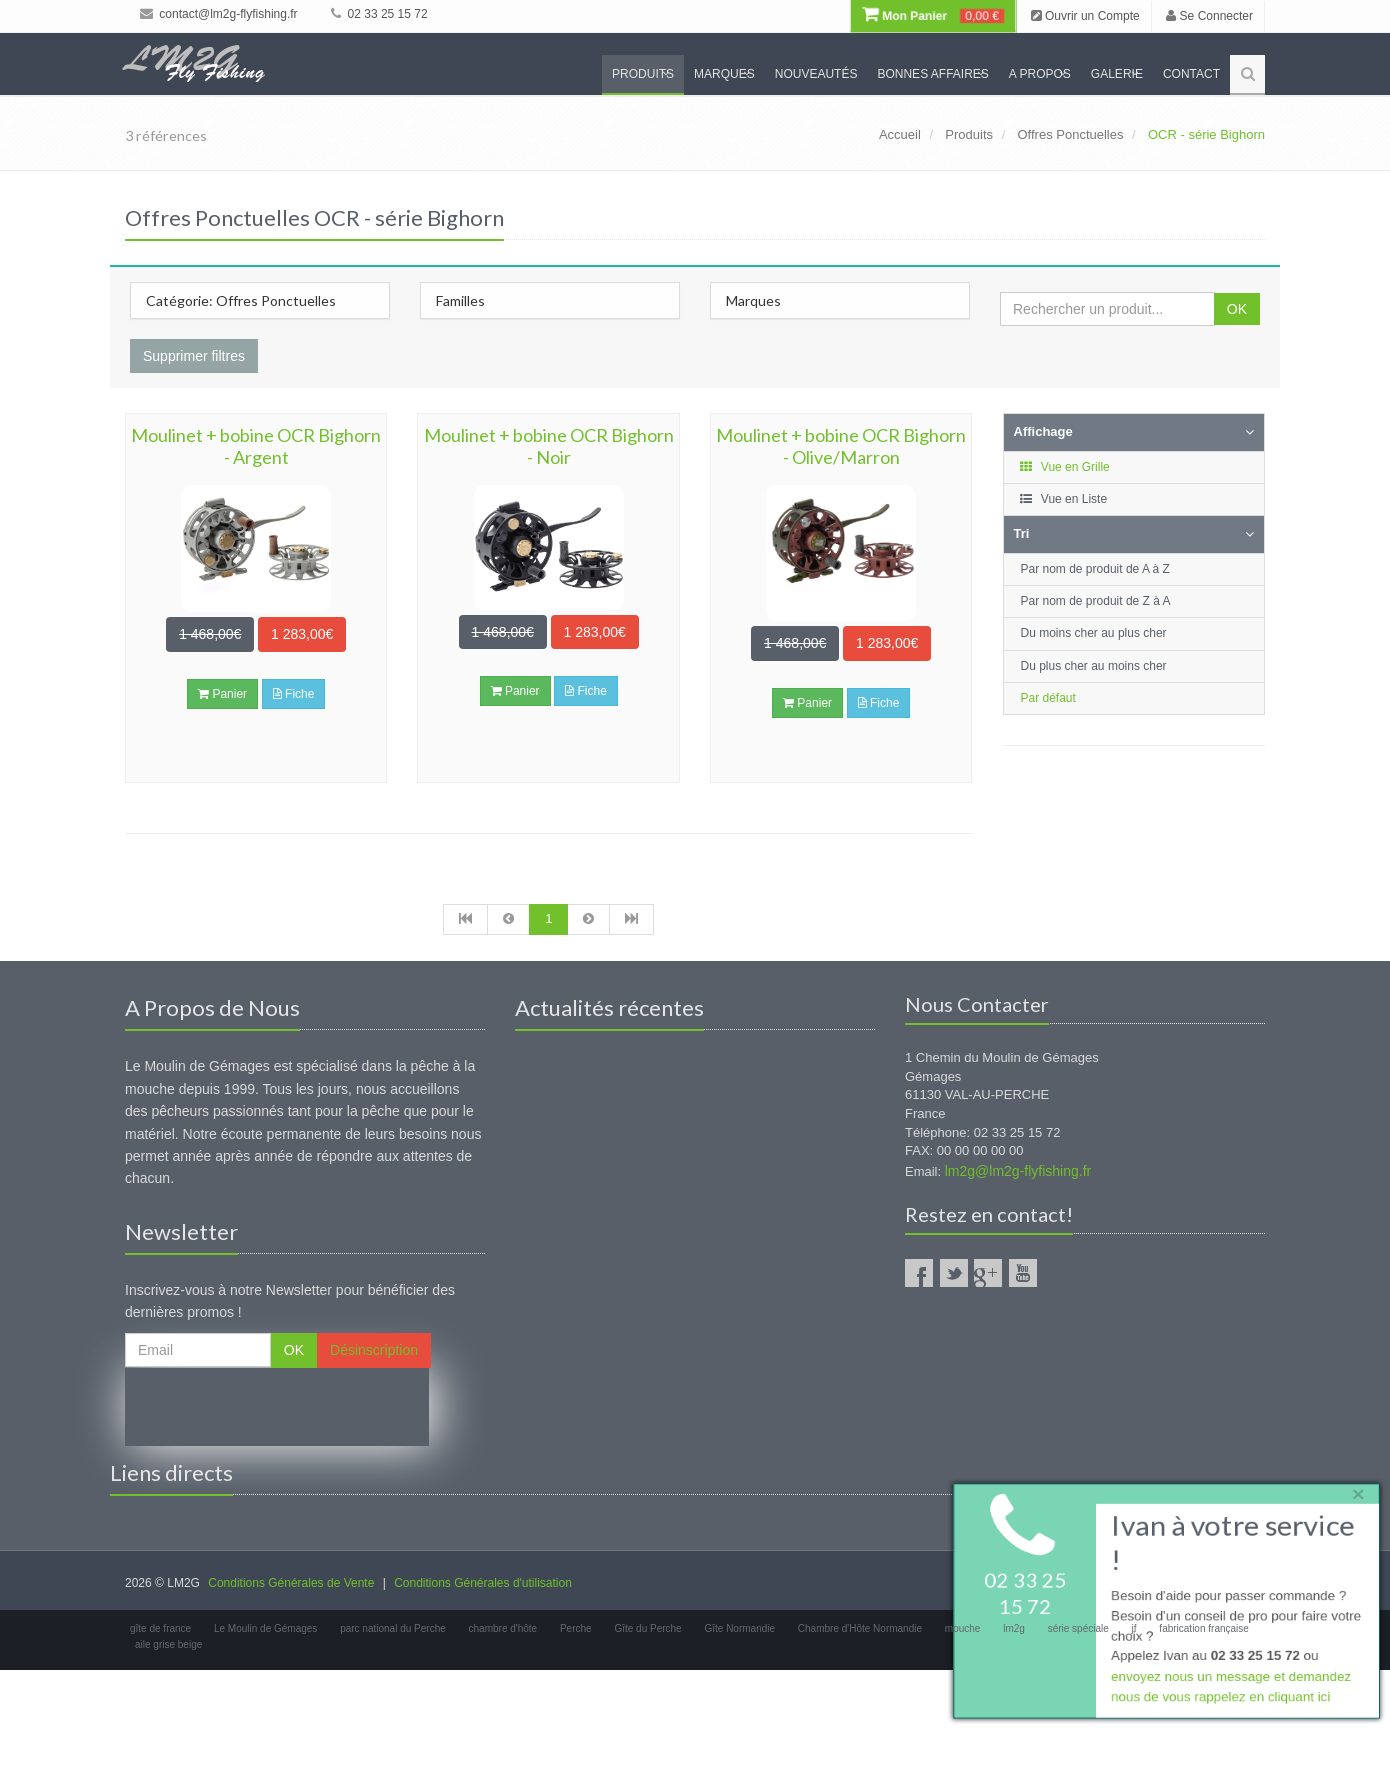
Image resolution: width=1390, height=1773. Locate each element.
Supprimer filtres (194, 356)
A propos (1040, 74)
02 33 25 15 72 (379, 14)
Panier (222, 694)
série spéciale (1078, 1628)
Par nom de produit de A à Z (1095, 569)
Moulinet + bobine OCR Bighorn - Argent (256, 446)
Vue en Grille (1064, 467)
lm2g (1014, 1628)
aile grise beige (168, 1644)
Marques (724, 74)
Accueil (900, 134)
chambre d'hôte (503, 1628)
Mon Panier (933, 16)
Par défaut (1048, 698)
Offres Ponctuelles (1071, 134)
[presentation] (277, 1407)
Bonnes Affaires (932, 74)
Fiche (294, 694)
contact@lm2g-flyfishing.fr (219, 14)
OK (1237, 309)
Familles (460, 300)
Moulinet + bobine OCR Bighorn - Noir (549, 446)
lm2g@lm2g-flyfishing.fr (1018, 1171)
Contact (1191, 74)
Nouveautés (816, 74)
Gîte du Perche (647, 1628)
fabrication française (1204, 1628)
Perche (576, 1628)
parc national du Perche (393, 1628)
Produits (643, 74)
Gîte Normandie (739, 1628)
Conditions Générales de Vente (291, 1583)
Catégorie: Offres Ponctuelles (241, 300)
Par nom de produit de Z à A (1096, 601)
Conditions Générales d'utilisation (483, 1583)
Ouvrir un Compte (1085, 16)
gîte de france (160, 1628)
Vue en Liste (1063, 499)
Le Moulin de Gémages (265, 1628)
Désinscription (374, 1350)
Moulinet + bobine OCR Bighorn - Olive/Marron (841, 446)
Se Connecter (1209, 16)
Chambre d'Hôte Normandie (860, 1628)
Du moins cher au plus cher (1094, 633)
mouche (963, 1628)
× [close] (1353, 1490)
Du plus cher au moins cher (1094, 666)
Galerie (1117, 74)
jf (1134, 1628)
